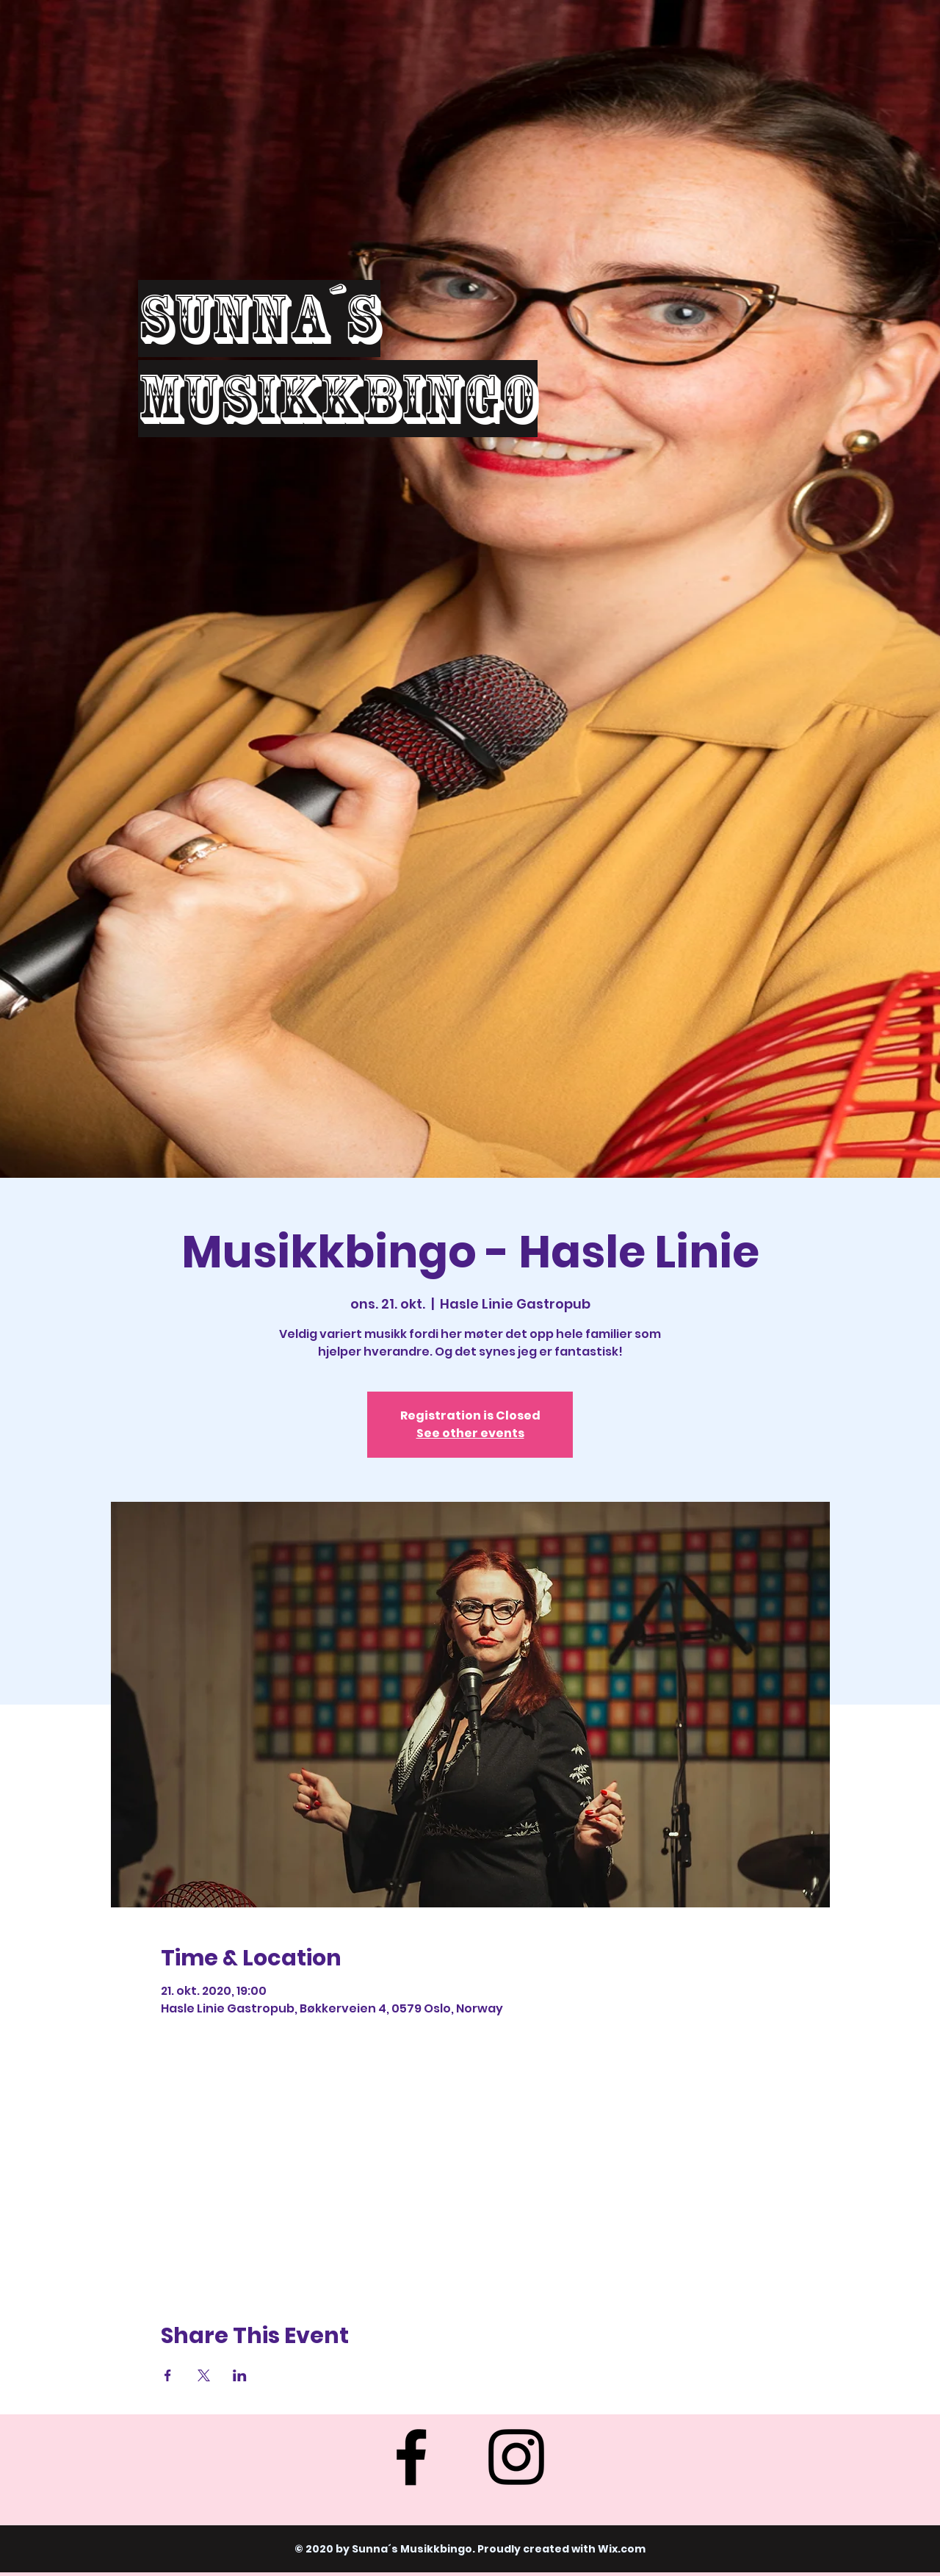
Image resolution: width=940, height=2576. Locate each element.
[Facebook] (411, 2457)
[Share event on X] (204, 2375)
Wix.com (622, 2548)
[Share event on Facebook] (168, 2375)
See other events (470, 1433)
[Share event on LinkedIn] (240, 2375)
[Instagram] (516, 2457)
